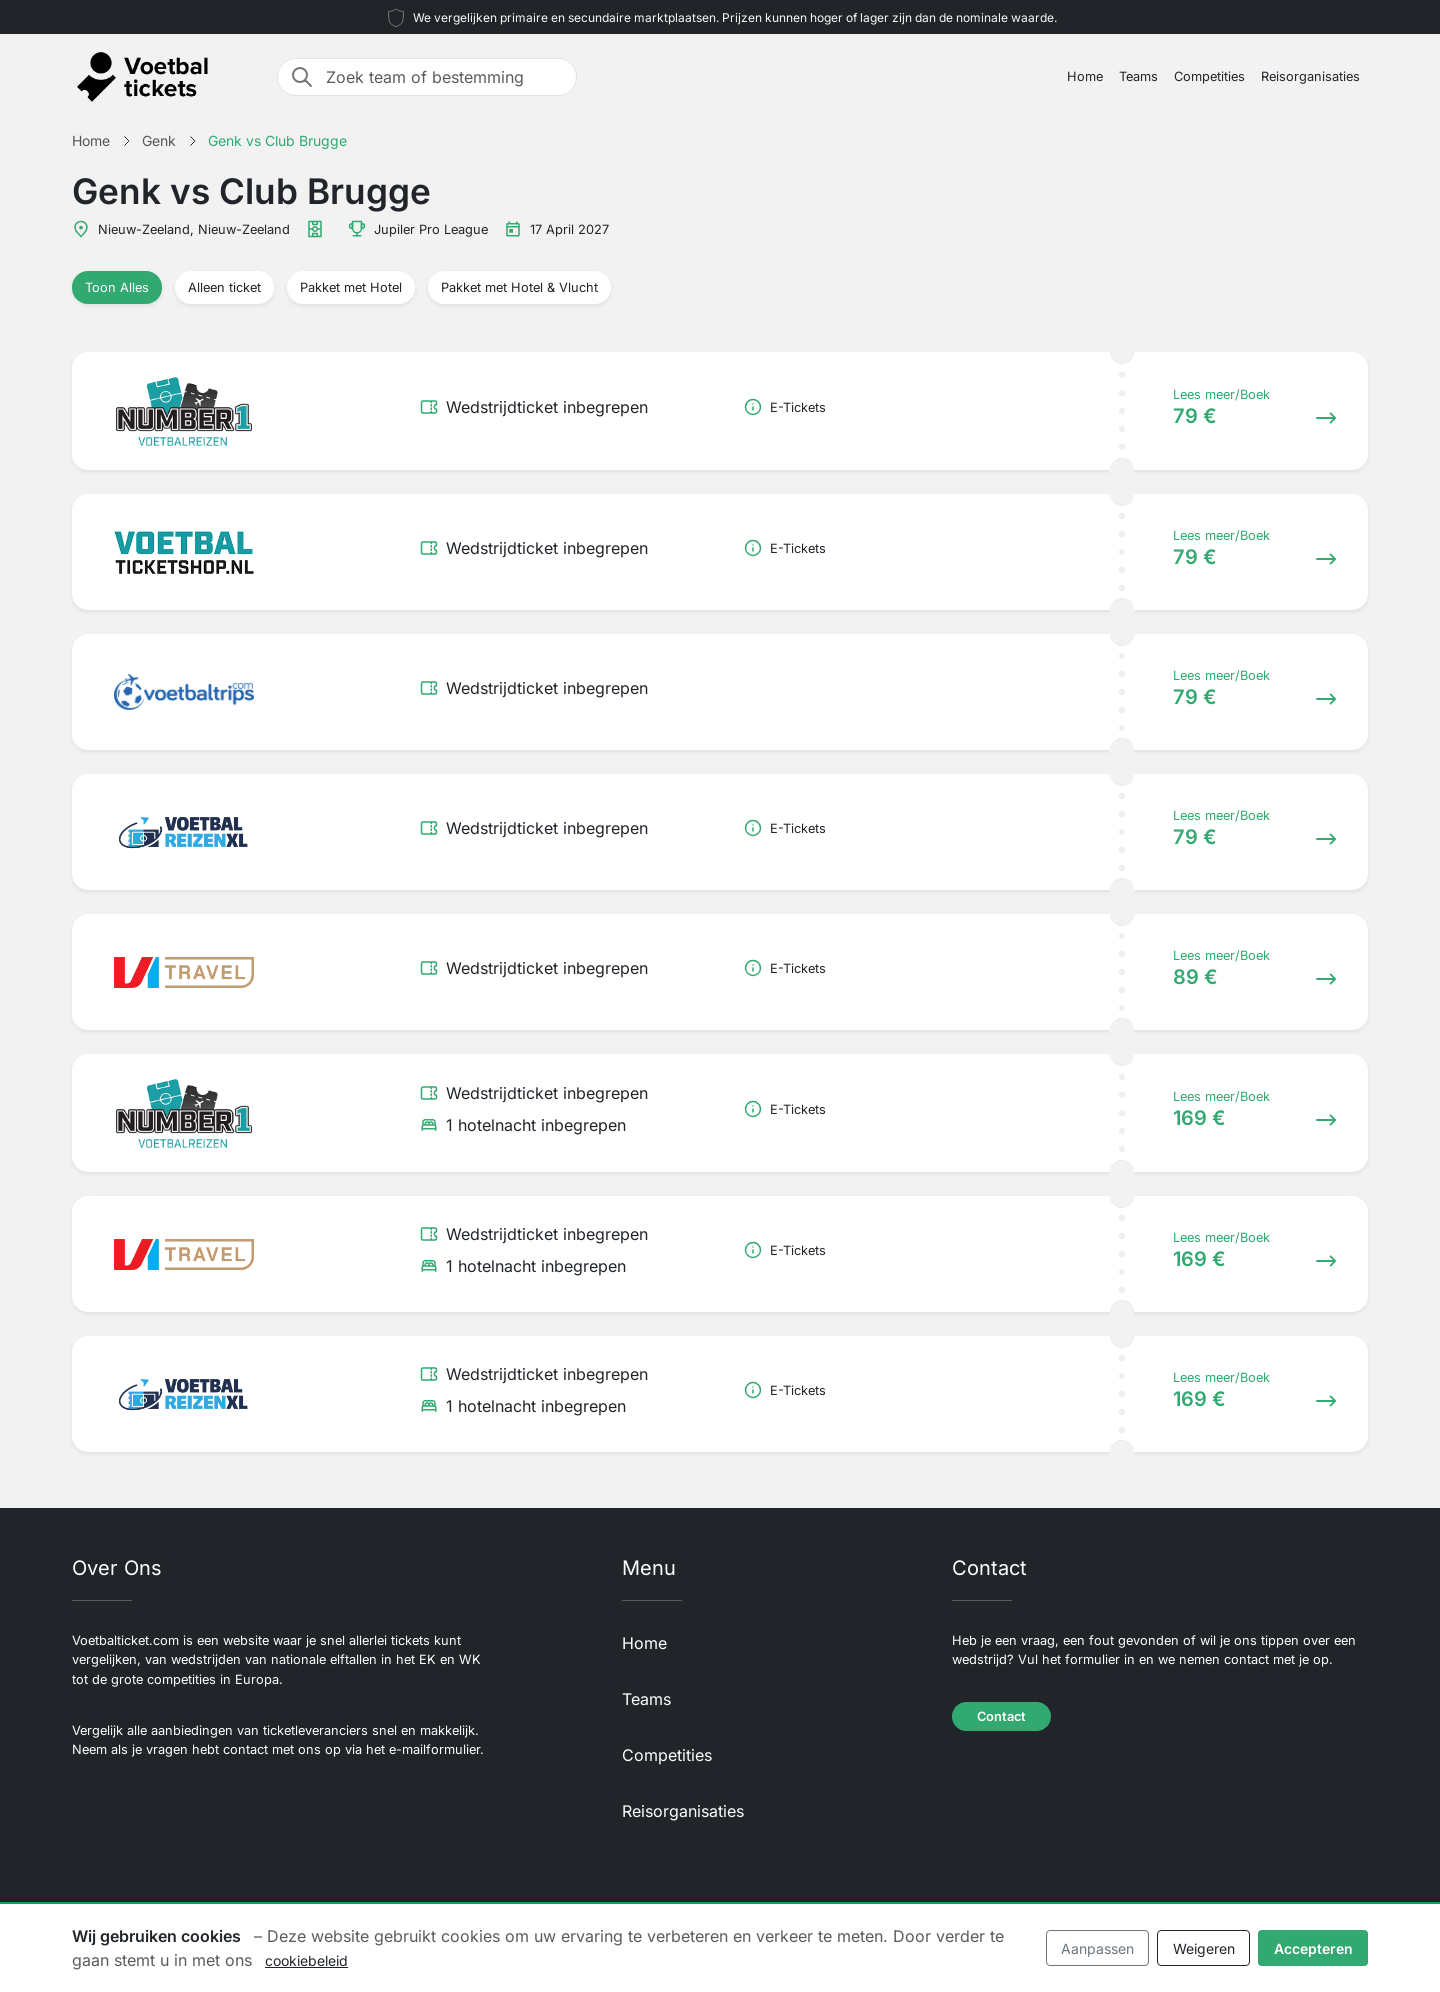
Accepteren (1313, 1948)
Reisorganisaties (1310, 76)
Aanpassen (1097, 1948)
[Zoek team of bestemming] (445, 77)
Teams (1138, 76)
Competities (1209, 76)
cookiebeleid (306, 1960)
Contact (1001, 1716)
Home (1085, 76)
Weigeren (1204, 1948)
